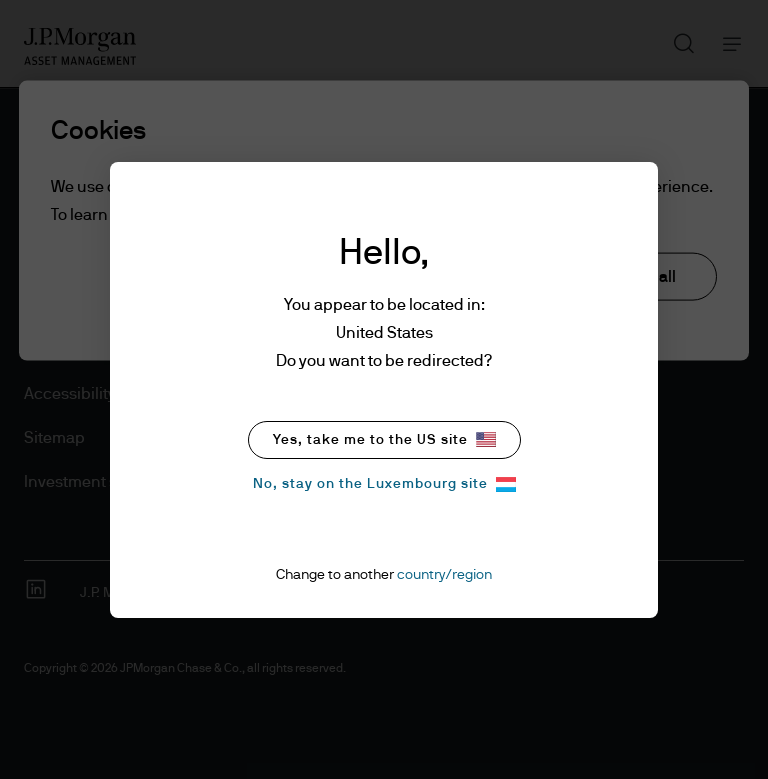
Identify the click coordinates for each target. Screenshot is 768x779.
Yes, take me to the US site (384, 439)
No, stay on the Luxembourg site (384, 484)
